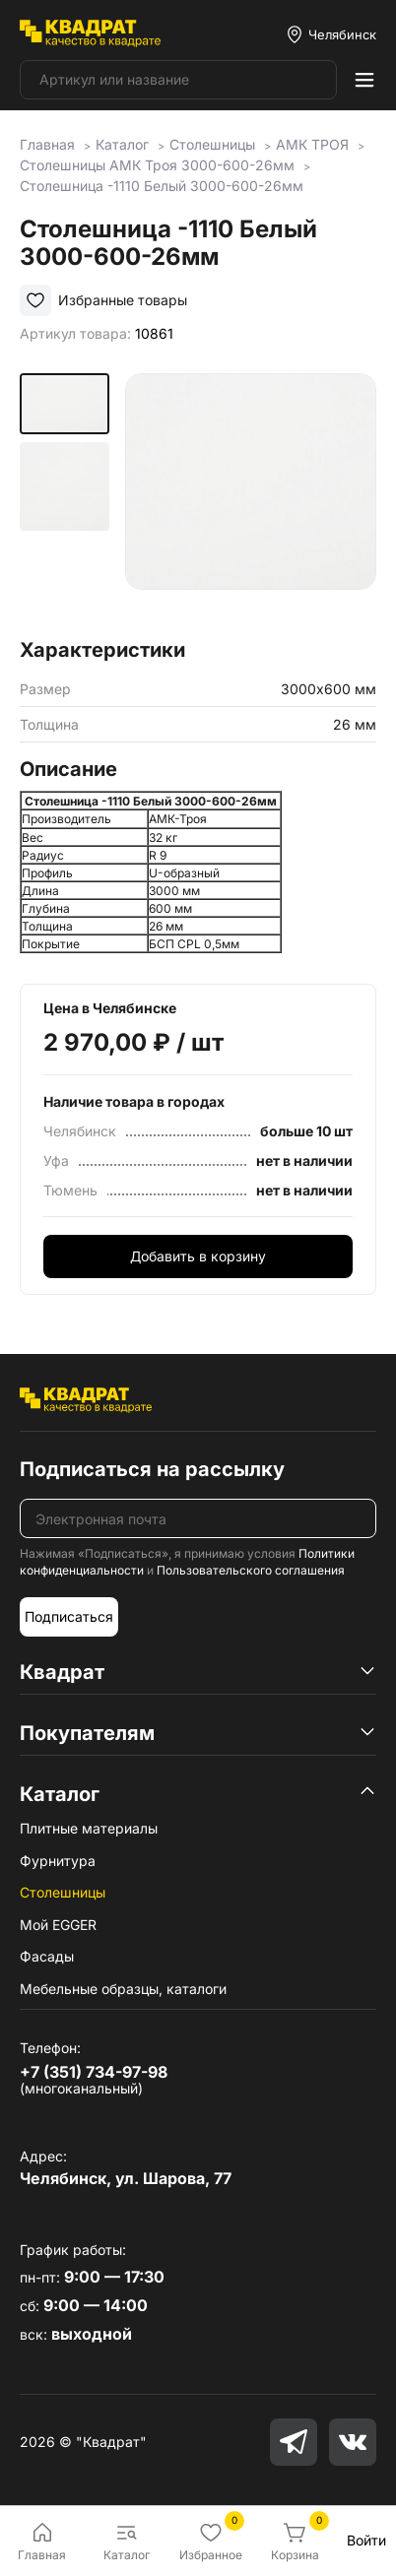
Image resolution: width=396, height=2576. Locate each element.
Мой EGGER (58, 1924)
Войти (366, 2540)
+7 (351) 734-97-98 (93, 2072)
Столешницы (62, 1892)
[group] (250, 498)
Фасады (47, 1956)
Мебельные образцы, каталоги (123, 1988)
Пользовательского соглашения (251, 1570)
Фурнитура (58, 1860)
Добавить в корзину (198, 1256)
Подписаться (69, 1616)
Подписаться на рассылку (152, 1469)
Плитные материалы (89, 1828)
